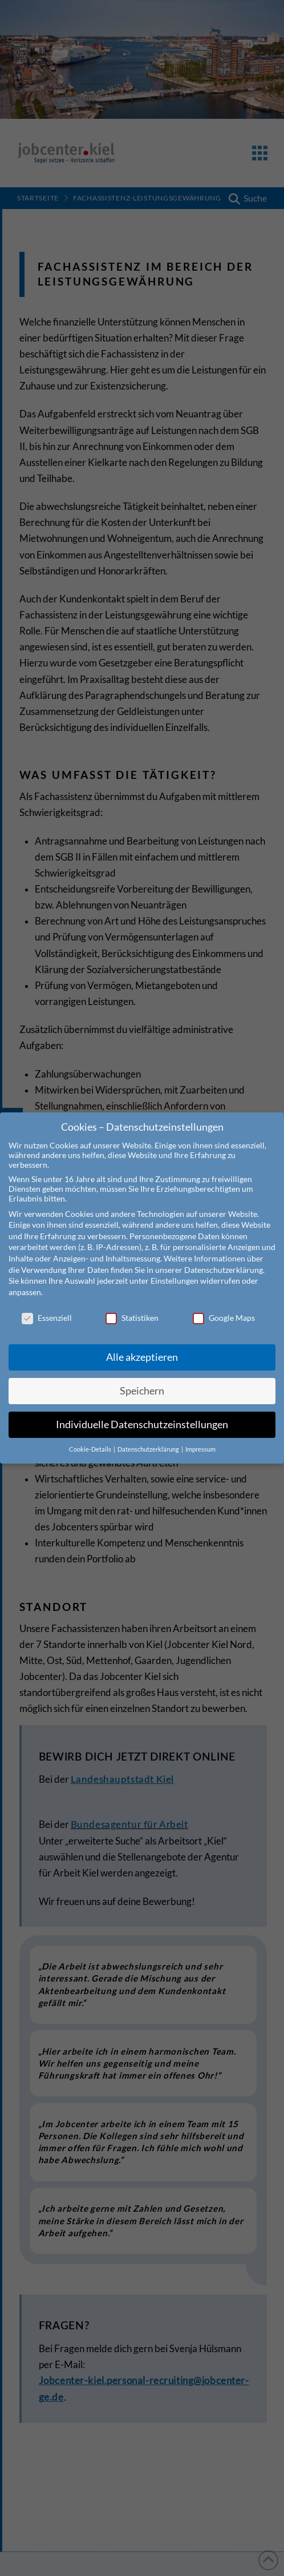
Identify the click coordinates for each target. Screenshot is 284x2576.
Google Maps (224, 1307)
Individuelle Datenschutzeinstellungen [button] (142, 1414)
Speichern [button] (142, 1381)
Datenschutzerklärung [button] (148, 1439)
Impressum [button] (200, 1439)
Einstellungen (174, 1270)
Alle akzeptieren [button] (142, 1347)
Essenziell (47, 1307)
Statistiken (132, 1307)
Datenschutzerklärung (223, 1259)
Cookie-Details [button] (90, 1439)
